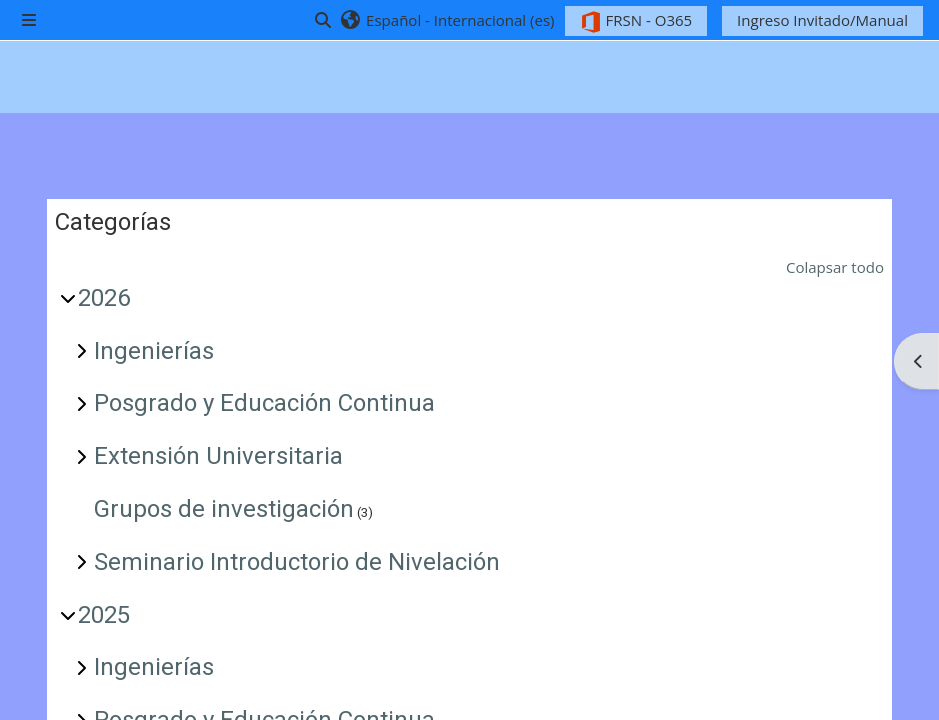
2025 (104, 615)
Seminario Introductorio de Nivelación (297, 562)
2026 (104, 298)
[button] (447, 20)
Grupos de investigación (224, 509)
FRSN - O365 (636, 21)
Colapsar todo (835, 267)
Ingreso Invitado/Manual (822, 20)
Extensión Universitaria (218, 456)
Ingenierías (154, 351)
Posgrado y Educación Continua (264, 403)
